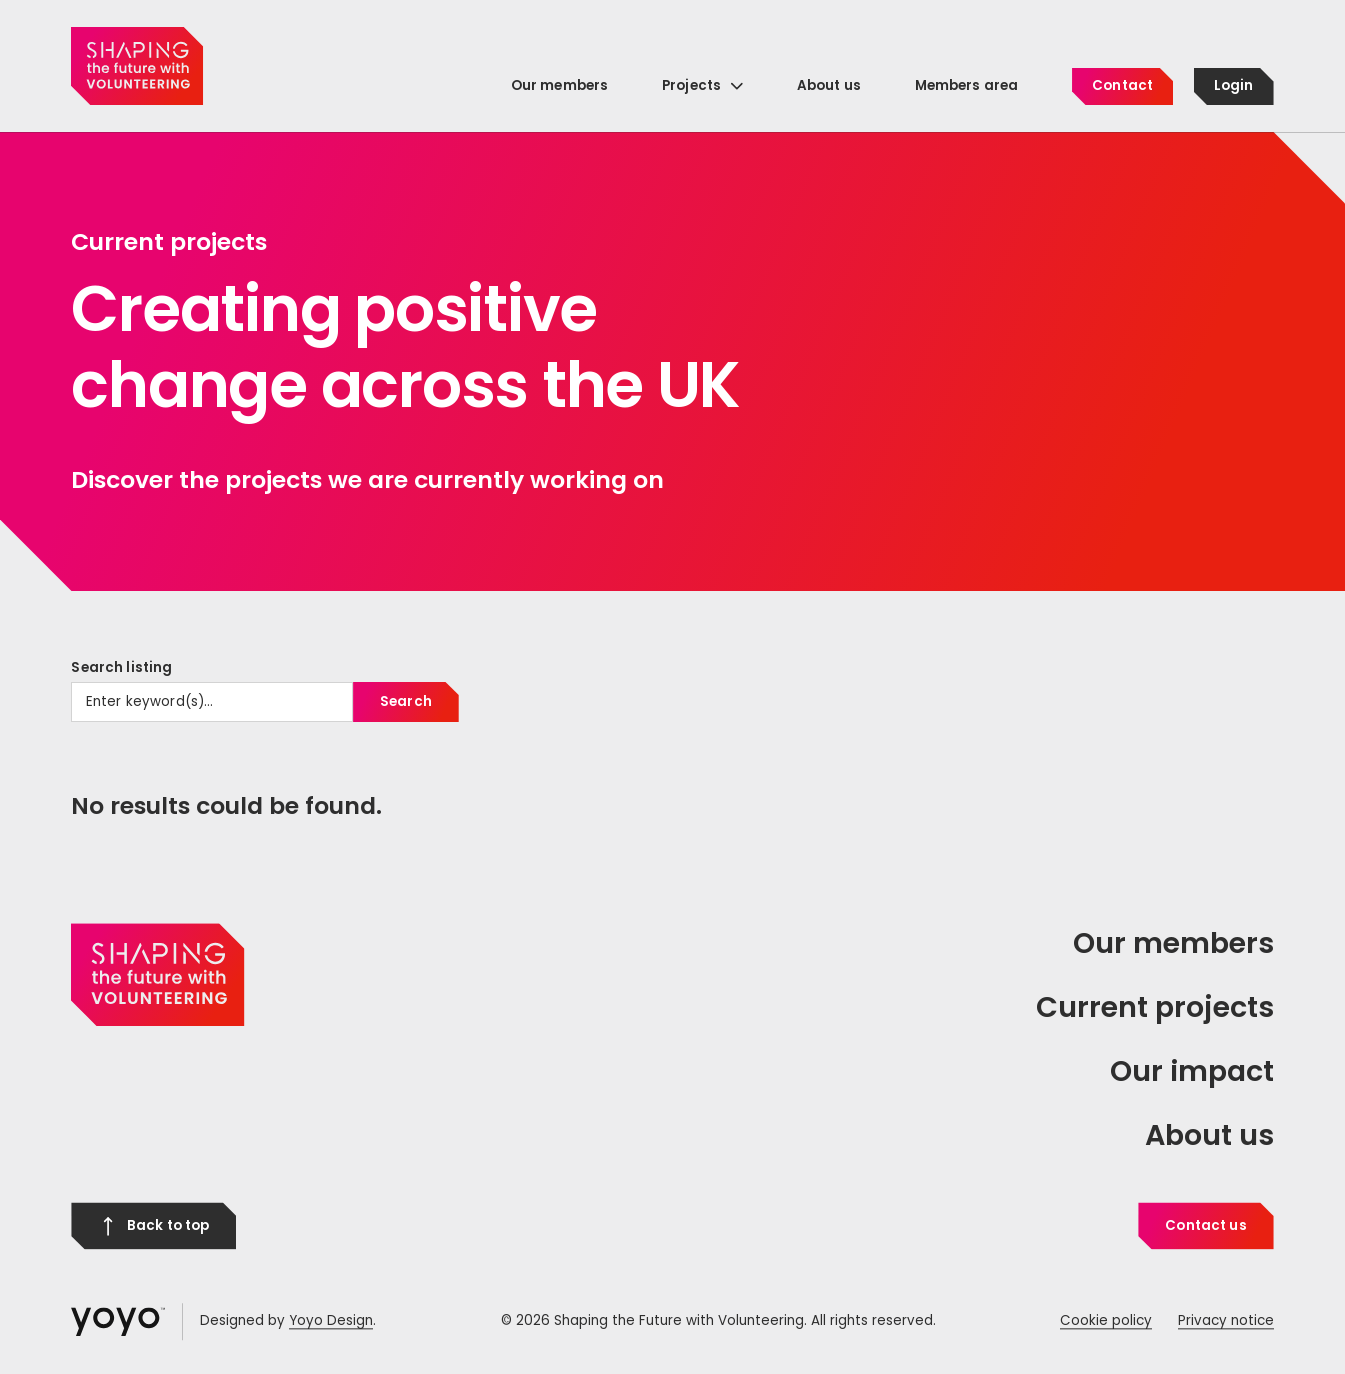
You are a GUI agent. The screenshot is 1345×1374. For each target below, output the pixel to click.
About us (1209, 1135)
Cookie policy (1106, 1321)
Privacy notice (1226, 1321)
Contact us (1205, 1225)
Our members (1173, 944)
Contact (1122, 85)
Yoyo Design (331, 1321)
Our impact (1192, 1071)
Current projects (1155, 1007)
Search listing (121, 667)
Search (406, 701)
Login (1234, 85)
